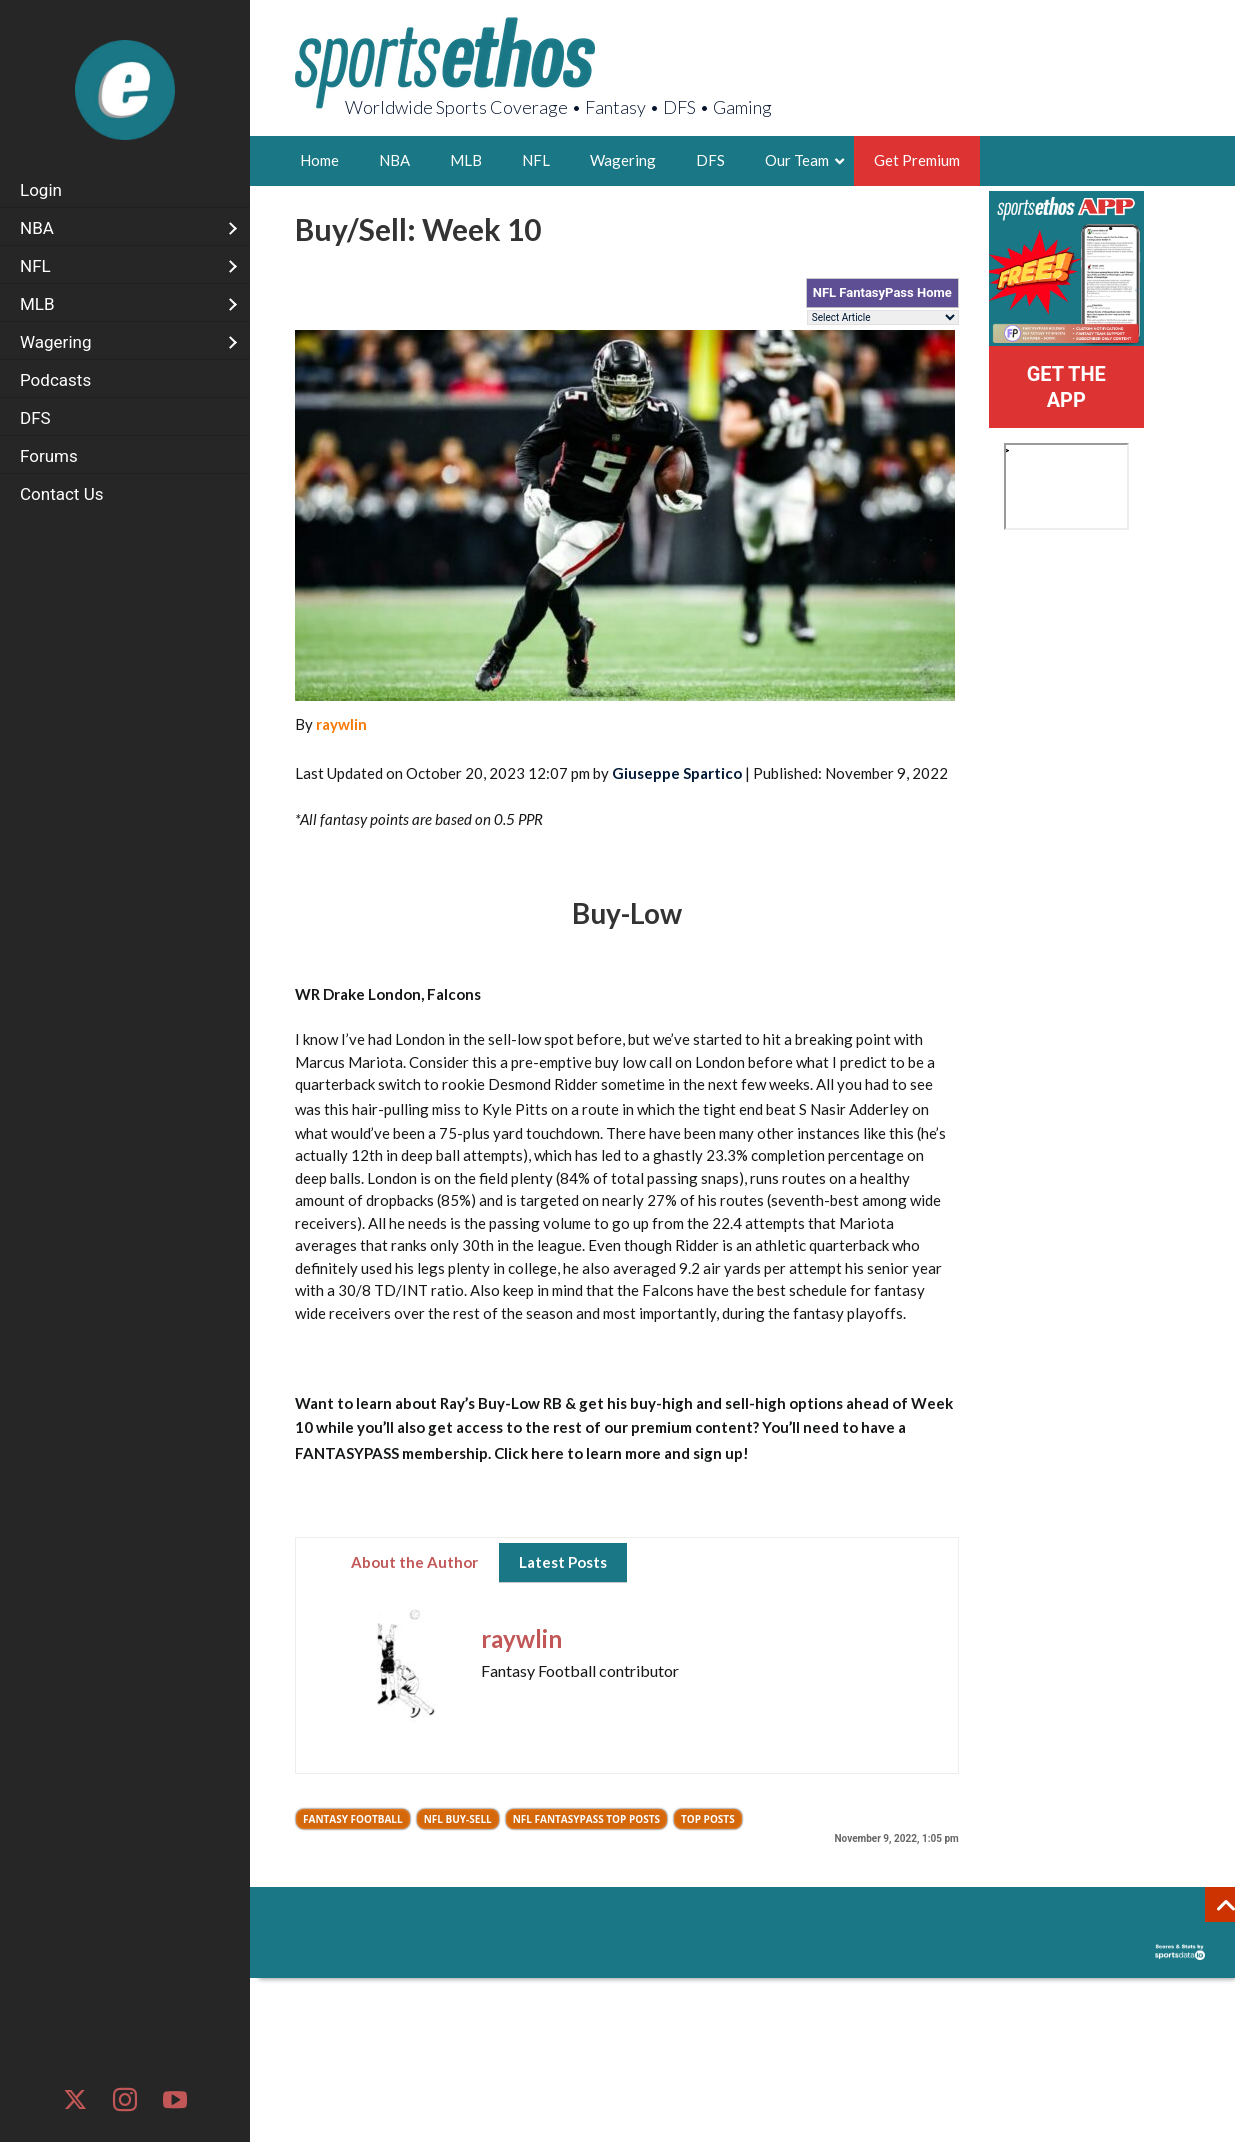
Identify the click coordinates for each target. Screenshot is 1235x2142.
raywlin (341, 724)
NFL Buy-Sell (458, 1819)
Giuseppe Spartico (677, 773)
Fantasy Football (353, 1819)
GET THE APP (1066, 387)
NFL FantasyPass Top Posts (586, 1819)
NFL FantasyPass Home (882, 292)
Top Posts (708, 1819)
